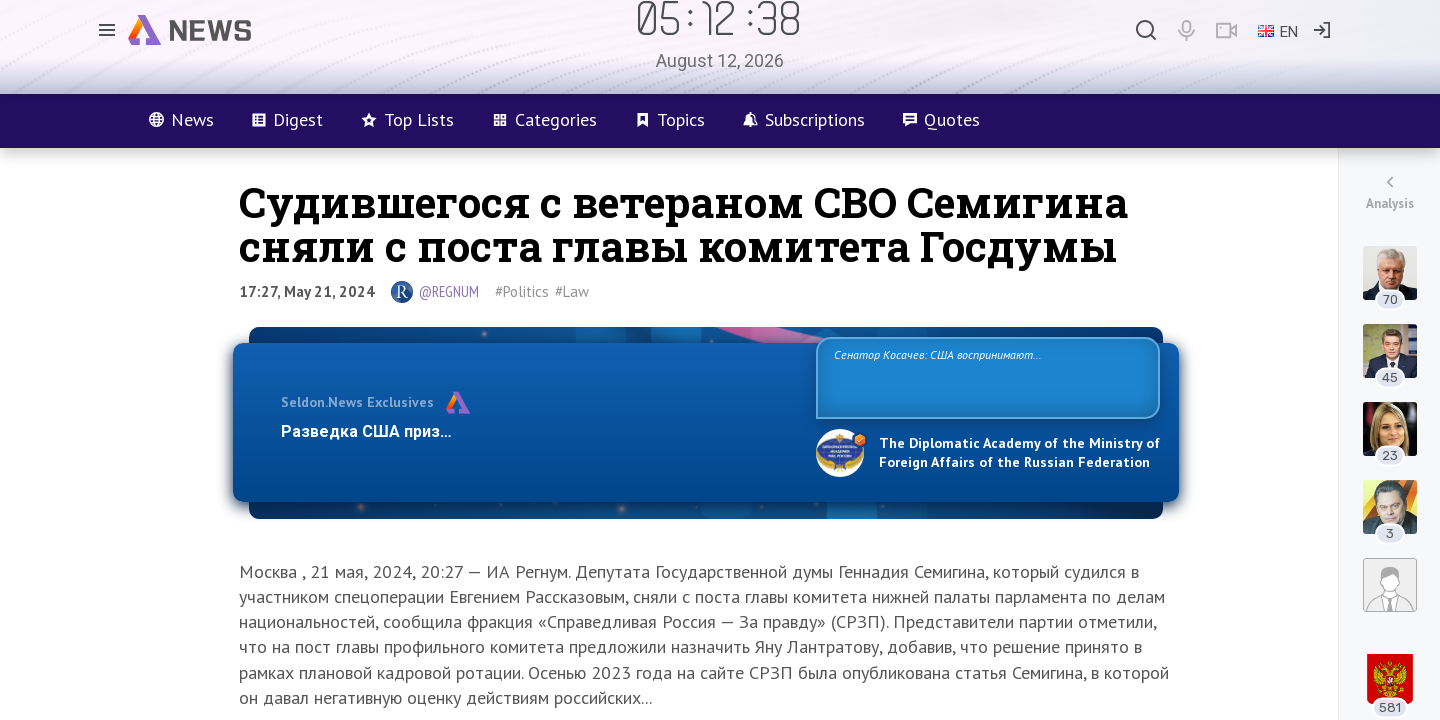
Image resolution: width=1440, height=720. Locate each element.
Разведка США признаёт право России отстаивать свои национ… (538, 431)
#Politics (522, 291)
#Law (572, 291)
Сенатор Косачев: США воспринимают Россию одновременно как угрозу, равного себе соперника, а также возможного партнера (985, 376)
